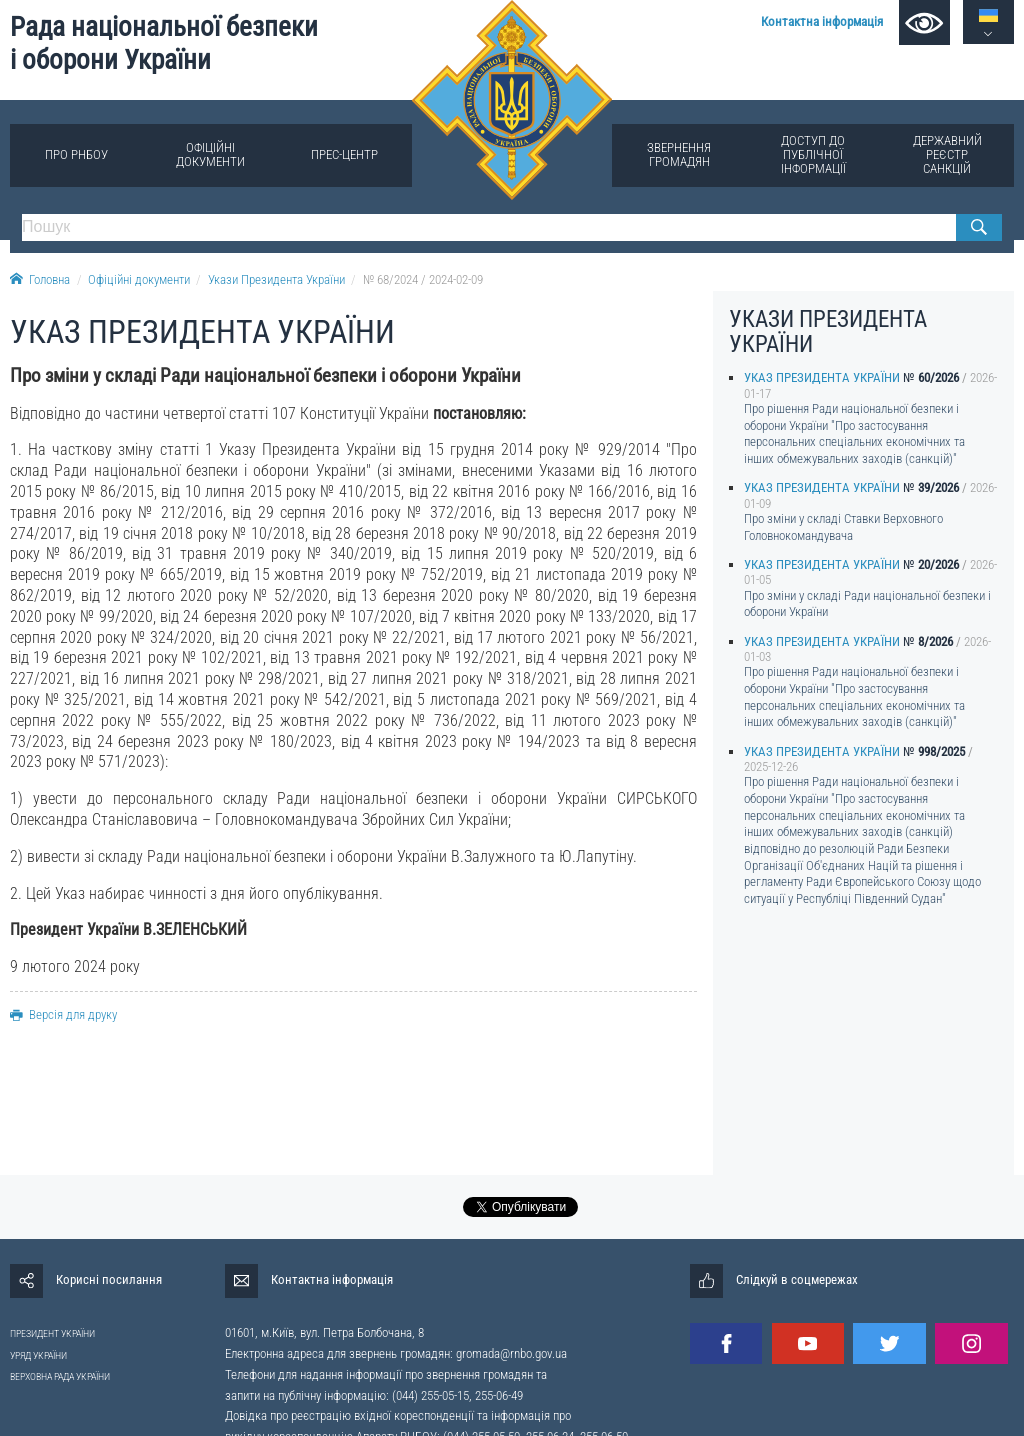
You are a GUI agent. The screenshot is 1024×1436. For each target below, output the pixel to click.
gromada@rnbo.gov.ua (511, 1353)
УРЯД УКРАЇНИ (38, 1355)
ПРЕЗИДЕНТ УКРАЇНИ (52, 1333)
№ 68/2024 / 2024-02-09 (423, 279)
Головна (40, 279)
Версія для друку (63, 1014)
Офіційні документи (210, 154)
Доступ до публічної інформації (813, 154)
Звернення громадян (679, 154)
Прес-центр (344, 154)
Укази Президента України (276, 279)
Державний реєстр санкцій (947, 154)
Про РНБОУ (76, 154)
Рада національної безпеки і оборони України (164, 43)
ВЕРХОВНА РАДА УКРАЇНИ (60, 1376)
